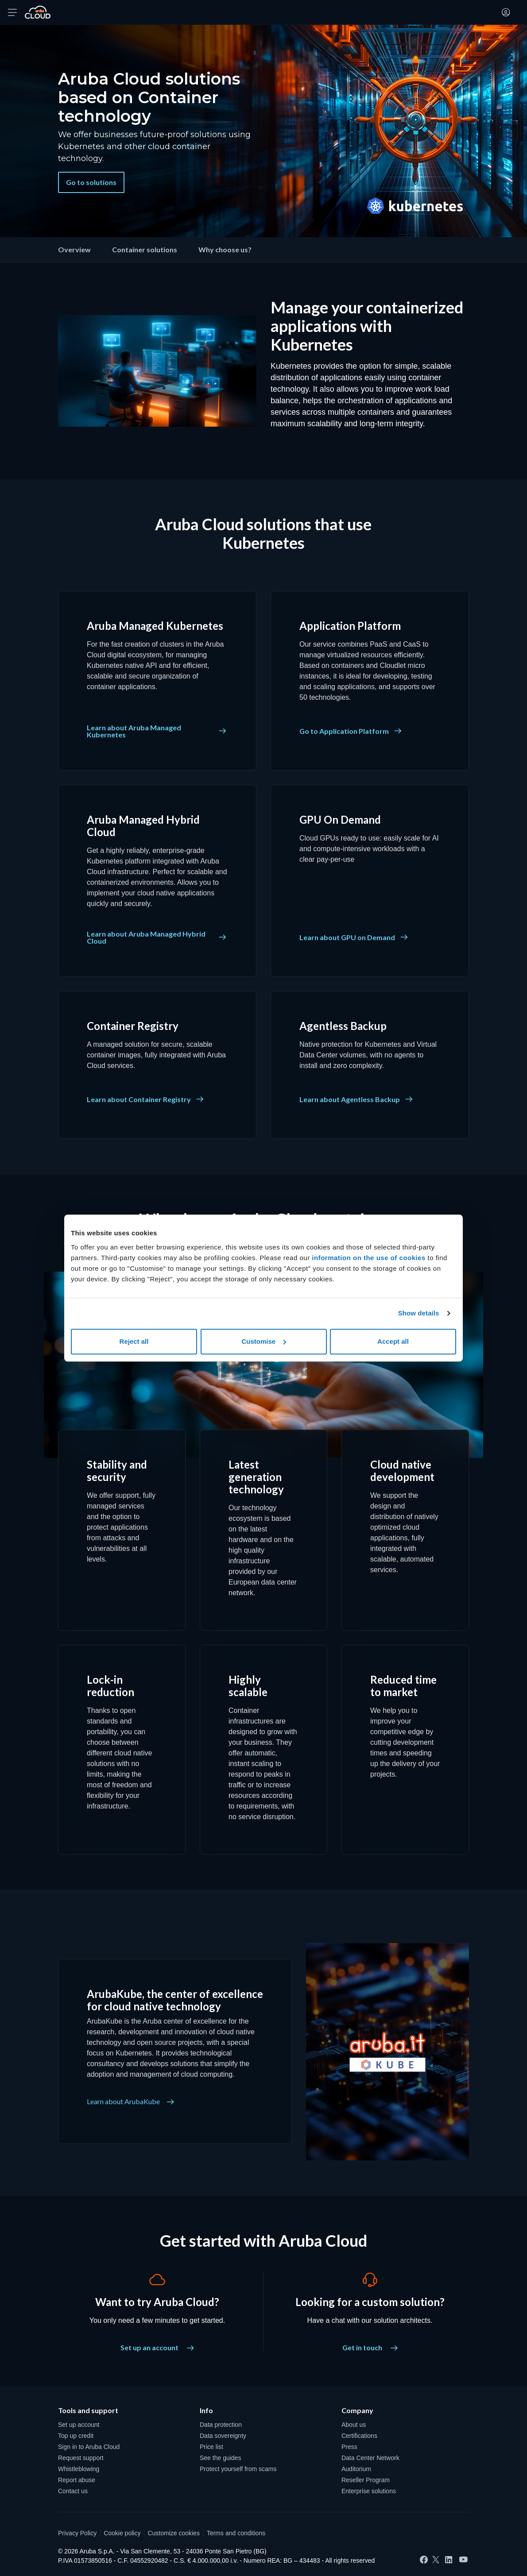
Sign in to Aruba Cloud (89, 2446)
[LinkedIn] (448, 2559)
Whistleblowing (78, 2468)
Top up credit (75, 2435)
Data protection (221, 2424)
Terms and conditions (236, 2533)
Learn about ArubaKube (130, 2102)
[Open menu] (12, 12)
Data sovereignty (223, 2435)
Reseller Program (365, 2479)
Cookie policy (122, 2533)
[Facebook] (424, 2560)
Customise (263, 1341)
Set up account (78, 2424)
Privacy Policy (77, 2533)
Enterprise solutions (368, 2491)
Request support (81, 2457)
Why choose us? (225, 249)
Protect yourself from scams (238, 2468)
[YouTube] (463, 2559)
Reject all (134, 1341)
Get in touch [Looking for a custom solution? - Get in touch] (370, 2347)
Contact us (73, 2491)
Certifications (359, 2435)
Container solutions (144, 249)
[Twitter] (435, 2559)
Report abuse (76, 2479)
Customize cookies (173, 2533)
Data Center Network (370, 2457)
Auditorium (356, 2468)
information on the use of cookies (369, 1257)
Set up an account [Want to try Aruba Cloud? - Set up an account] (157, 2347)
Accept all (393, 1341)
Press (349, 2446)
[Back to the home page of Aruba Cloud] (37, 12)
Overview (74, 249)
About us (353, 2424)
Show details (418, 1313)
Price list (211, 2446)
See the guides (220, 2457)
